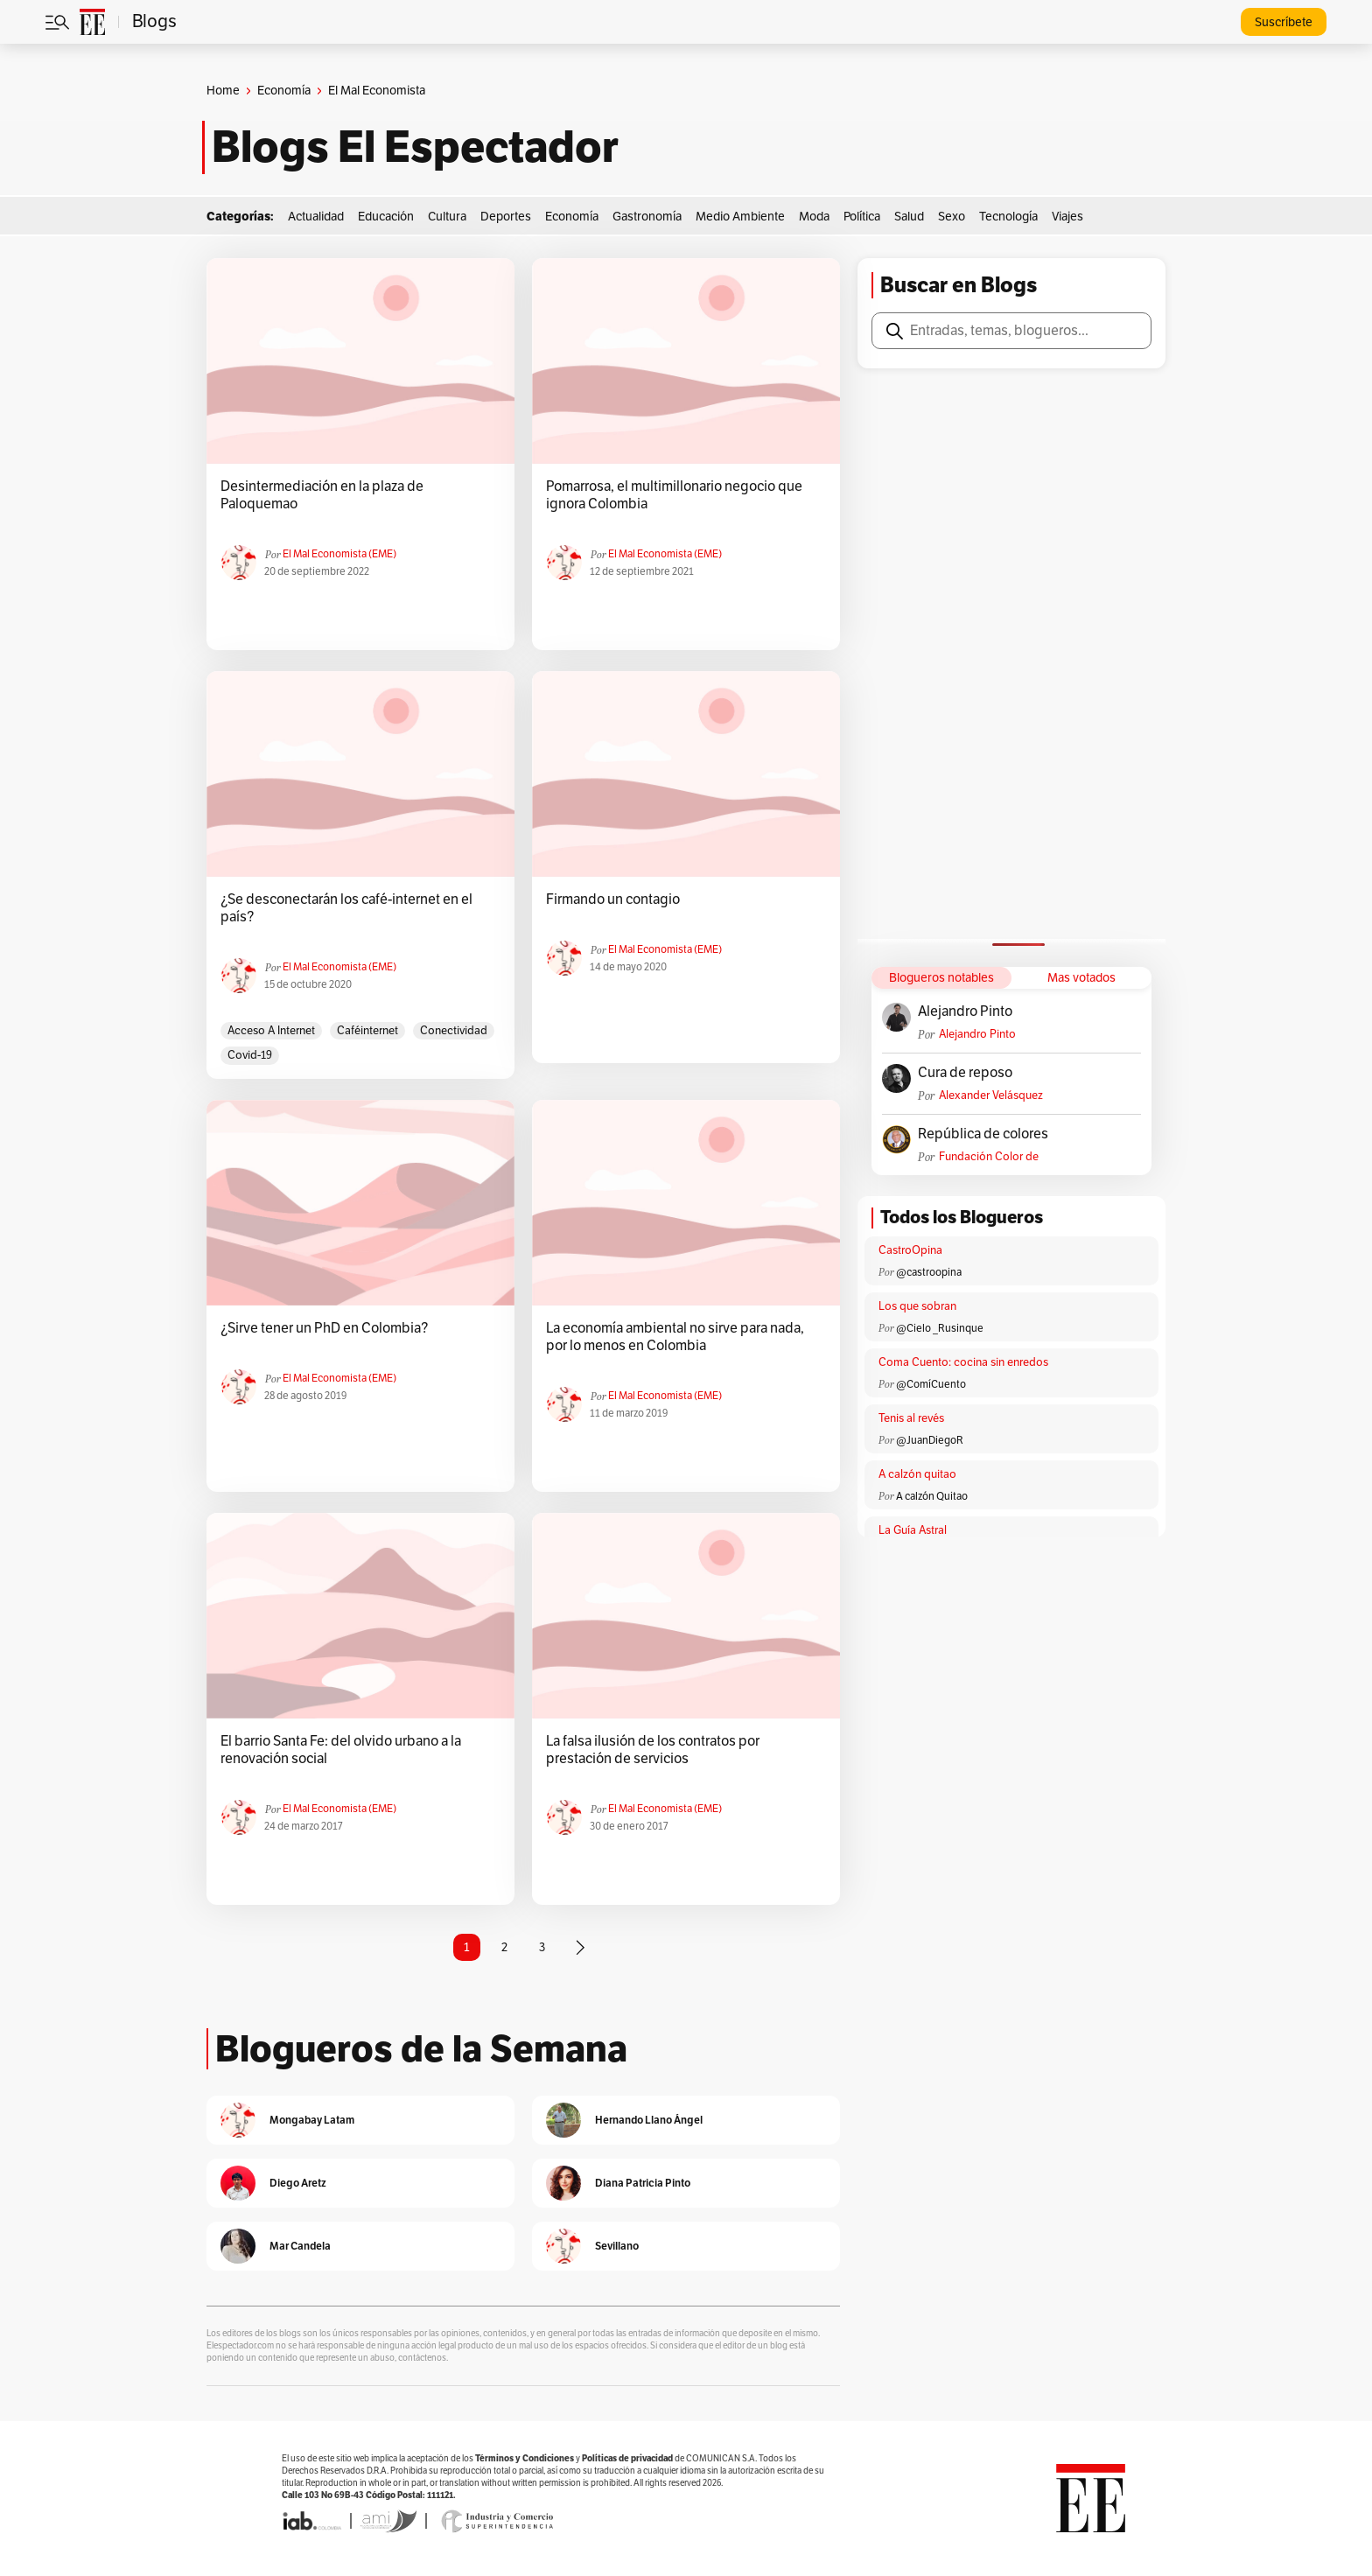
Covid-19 (250, 1055)
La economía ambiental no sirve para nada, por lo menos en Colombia (675, 1337)
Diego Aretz (298, 2182)
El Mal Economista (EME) (339, 554)
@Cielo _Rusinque (940, 1328)
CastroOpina (910, 1250)
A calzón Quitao (932, 1496)
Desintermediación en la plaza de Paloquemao (322, 495)
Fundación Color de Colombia (989, 1157)
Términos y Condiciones (524, 2458)
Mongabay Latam (312, 2119)
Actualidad (316, 216)
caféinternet (367, 1031)
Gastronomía (647, 216)
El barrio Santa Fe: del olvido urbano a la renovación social (340, 1750)
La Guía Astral (912, 1530)
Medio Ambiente (740, 216)
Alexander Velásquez (991, 1095)
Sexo (951, 216)
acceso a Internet (271, 1031)
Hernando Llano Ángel (649, 2119)
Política (862, 216)
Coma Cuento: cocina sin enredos (963, 1362)
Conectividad (453, 1031)
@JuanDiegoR (929, 1440)
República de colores (983, 1134)
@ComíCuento (931, 1384)
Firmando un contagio (613, 899)
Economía (284, 90)
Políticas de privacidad (627, 2458)
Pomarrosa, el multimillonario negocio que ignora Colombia (674, 495)
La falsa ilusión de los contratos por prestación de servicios (653, 1750)
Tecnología (1008, 216)
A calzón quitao (917, 1474)
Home (223, 90)
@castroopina (929, 1272)
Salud (909, 216)
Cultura (447, 216)
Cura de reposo (965, 1073)
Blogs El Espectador (415, 147)
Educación (386, 216)
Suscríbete (1283, 22)
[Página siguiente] (580, 1948)
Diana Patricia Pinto (642, 2182)
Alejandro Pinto (965, 1011)
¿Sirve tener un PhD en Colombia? (324, 1328)
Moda (814, 216)
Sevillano (617, 2245)
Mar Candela (300, 2245)
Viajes (1067, 216)
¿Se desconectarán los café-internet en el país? (346, 908)
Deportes (505, 216)
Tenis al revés (911, 1418)
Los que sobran (917, 1306)
